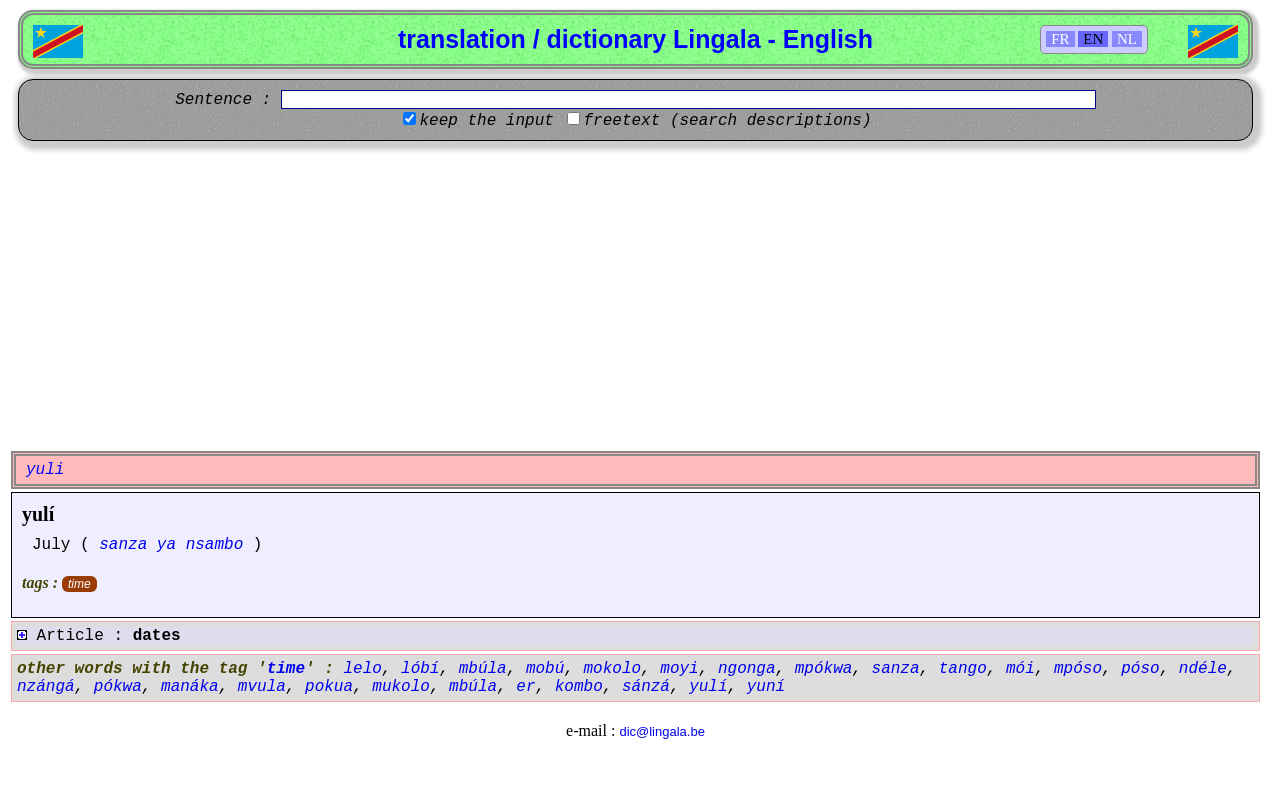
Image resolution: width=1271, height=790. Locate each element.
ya (166, 545)
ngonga (747, 669)
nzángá (46, 687)
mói (1020, 669)
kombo (579, 687)
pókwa (118, 687)
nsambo (215, 545)
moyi (679, 669)
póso (1140, 669)
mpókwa (824, 669)
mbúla (483, 669)
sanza (123, 545)
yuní (766, 687)
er (525, 687)
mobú (545, 669)
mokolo (613, 669)
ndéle (1203, 669)
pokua (329, 687)
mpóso (1078, 669)
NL (1127, 39)
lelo (362, 669)
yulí (38, 514)
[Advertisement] (636, 296)
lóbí (420, 669)
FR (1060, 39)
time (79, 584)
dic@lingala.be (661, 731)
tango (963, 669)
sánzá (646, 687)
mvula (262, 687)
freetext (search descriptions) (727, 121)
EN (1093, 39)
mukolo (401, 687)
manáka (190, 687)
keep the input (486, 121)
